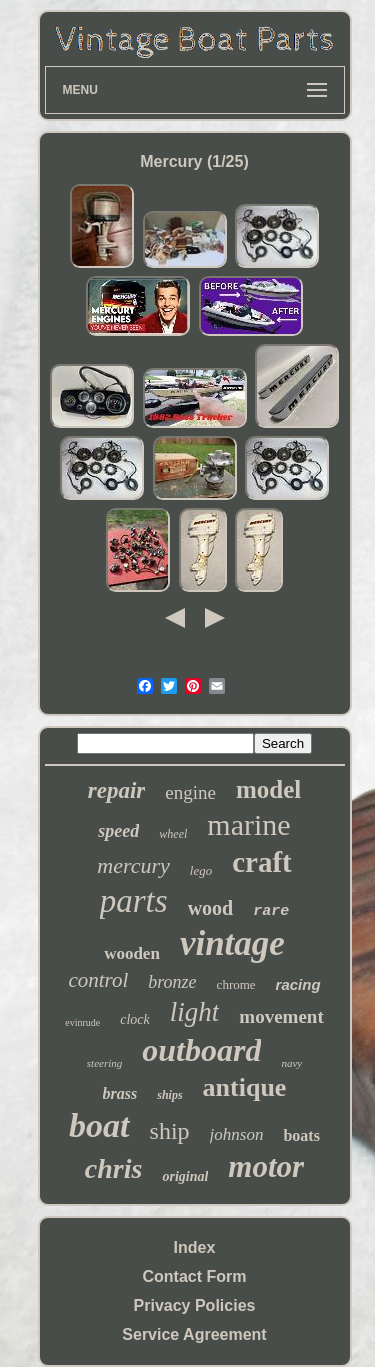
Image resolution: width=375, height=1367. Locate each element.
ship (170, 1131)
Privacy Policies (195, 1305)
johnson (237, 1134)
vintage (232, 943)
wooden (132, 953)
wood (211, 908)
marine (248, 824)
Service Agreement (194, 1334)
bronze (172, 982)
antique (245, 1087)
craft (262, 862)
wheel (173, 834)
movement (281, 1016)
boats (301, 1135)
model (268, 789)
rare (271, 911)
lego (201, 870)
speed (118, 831)
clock (135, 1019)
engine (190, 792)
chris (114, 1168)
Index (195, 1247)
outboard (201, 1050)
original (185, 1176)
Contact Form (195, 1276)
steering (104, 1063)
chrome (236, 984)
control (98, 980)
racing (298, 984)
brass (120, 1093)
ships (169, 1095)
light (195, 1012)
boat (99, 1125)
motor (266, 1166)
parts (134, 901)
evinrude (82, 1022)
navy (291, 1063)
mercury (133, 865)
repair (117, 790)
